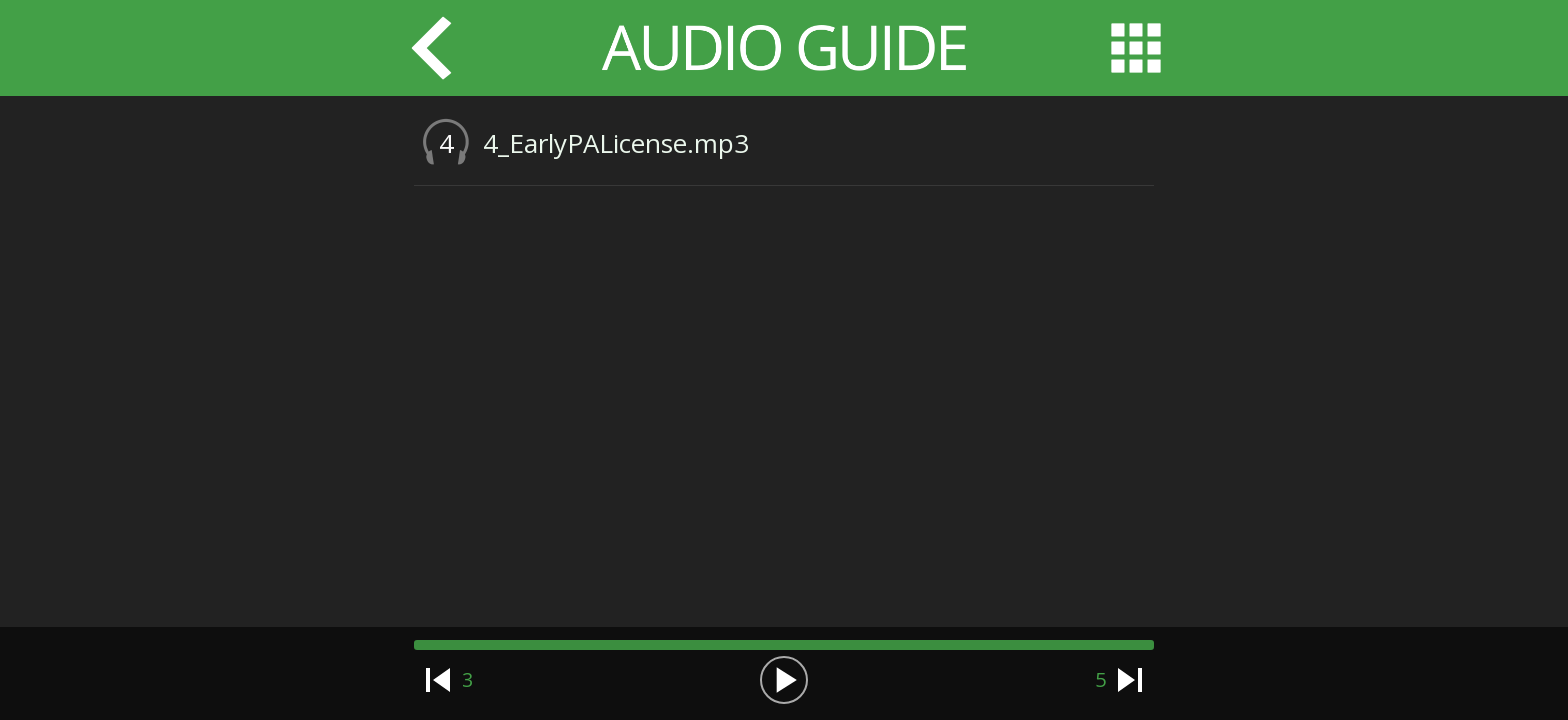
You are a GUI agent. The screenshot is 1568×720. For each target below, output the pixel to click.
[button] (784, 680)
